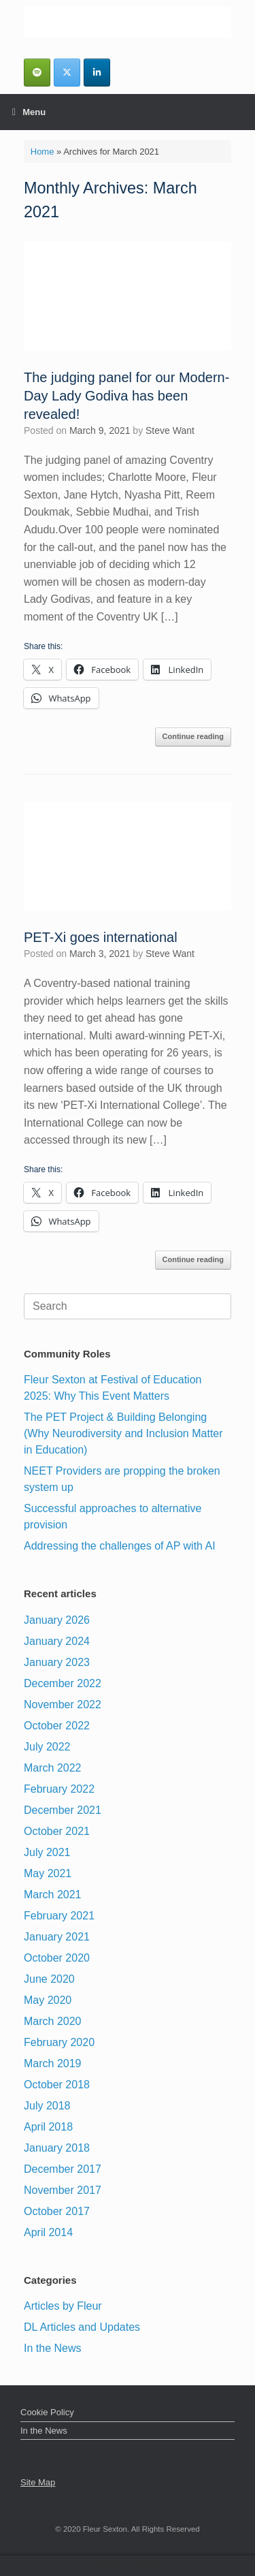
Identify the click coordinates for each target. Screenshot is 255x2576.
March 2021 (53, 1894)
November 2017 (62, 2190)
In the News (52, 2348)
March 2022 (53, 1768)
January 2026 (57, 1620)
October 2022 (57, 1725)
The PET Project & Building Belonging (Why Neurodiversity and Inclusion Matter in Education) (123, 1433)
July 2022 (47, 1747)
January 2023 (57, 1662)
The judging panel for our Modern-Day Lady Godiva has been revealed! (126, 396)
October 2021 (57, 1831)
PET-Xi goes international (100, 937)
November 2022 (62, 1704)
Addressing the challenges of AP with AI (120, 1546)
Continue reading (193, 736)
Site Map (37, 2482)
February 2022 (59, 1789)
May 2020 (47, 2000)
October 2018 (57, 2084)
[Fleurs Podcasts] (37, 73)
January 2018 (57, 2148)
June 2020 (49, 1979)
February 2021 (59, 1915)
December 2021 (62, 1810)
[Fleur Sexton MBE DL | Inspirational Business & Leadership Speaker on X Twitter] (67, 73)
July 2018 (47, 2105)
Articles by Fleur (63, 2306)
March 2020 (53, 2021)
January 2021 (57, 1937)
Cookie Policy (47, 2412)
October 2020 (57, 1958)
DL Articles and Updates (82, 2327)
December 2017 (62, 2169)
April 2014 (48, 2232)
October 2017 (57, 2211)
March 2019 (53, 2063)
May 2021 (47, 1873)
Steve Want (170, 430)
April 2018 (48, 2127)
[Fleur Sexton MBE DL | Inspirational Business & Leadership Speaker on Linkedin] (97, 73)
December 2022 (62, 1683)
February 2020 (59, 2042)
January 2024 (57, 1641)
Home (42, 151)
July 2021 (47, 1852)
